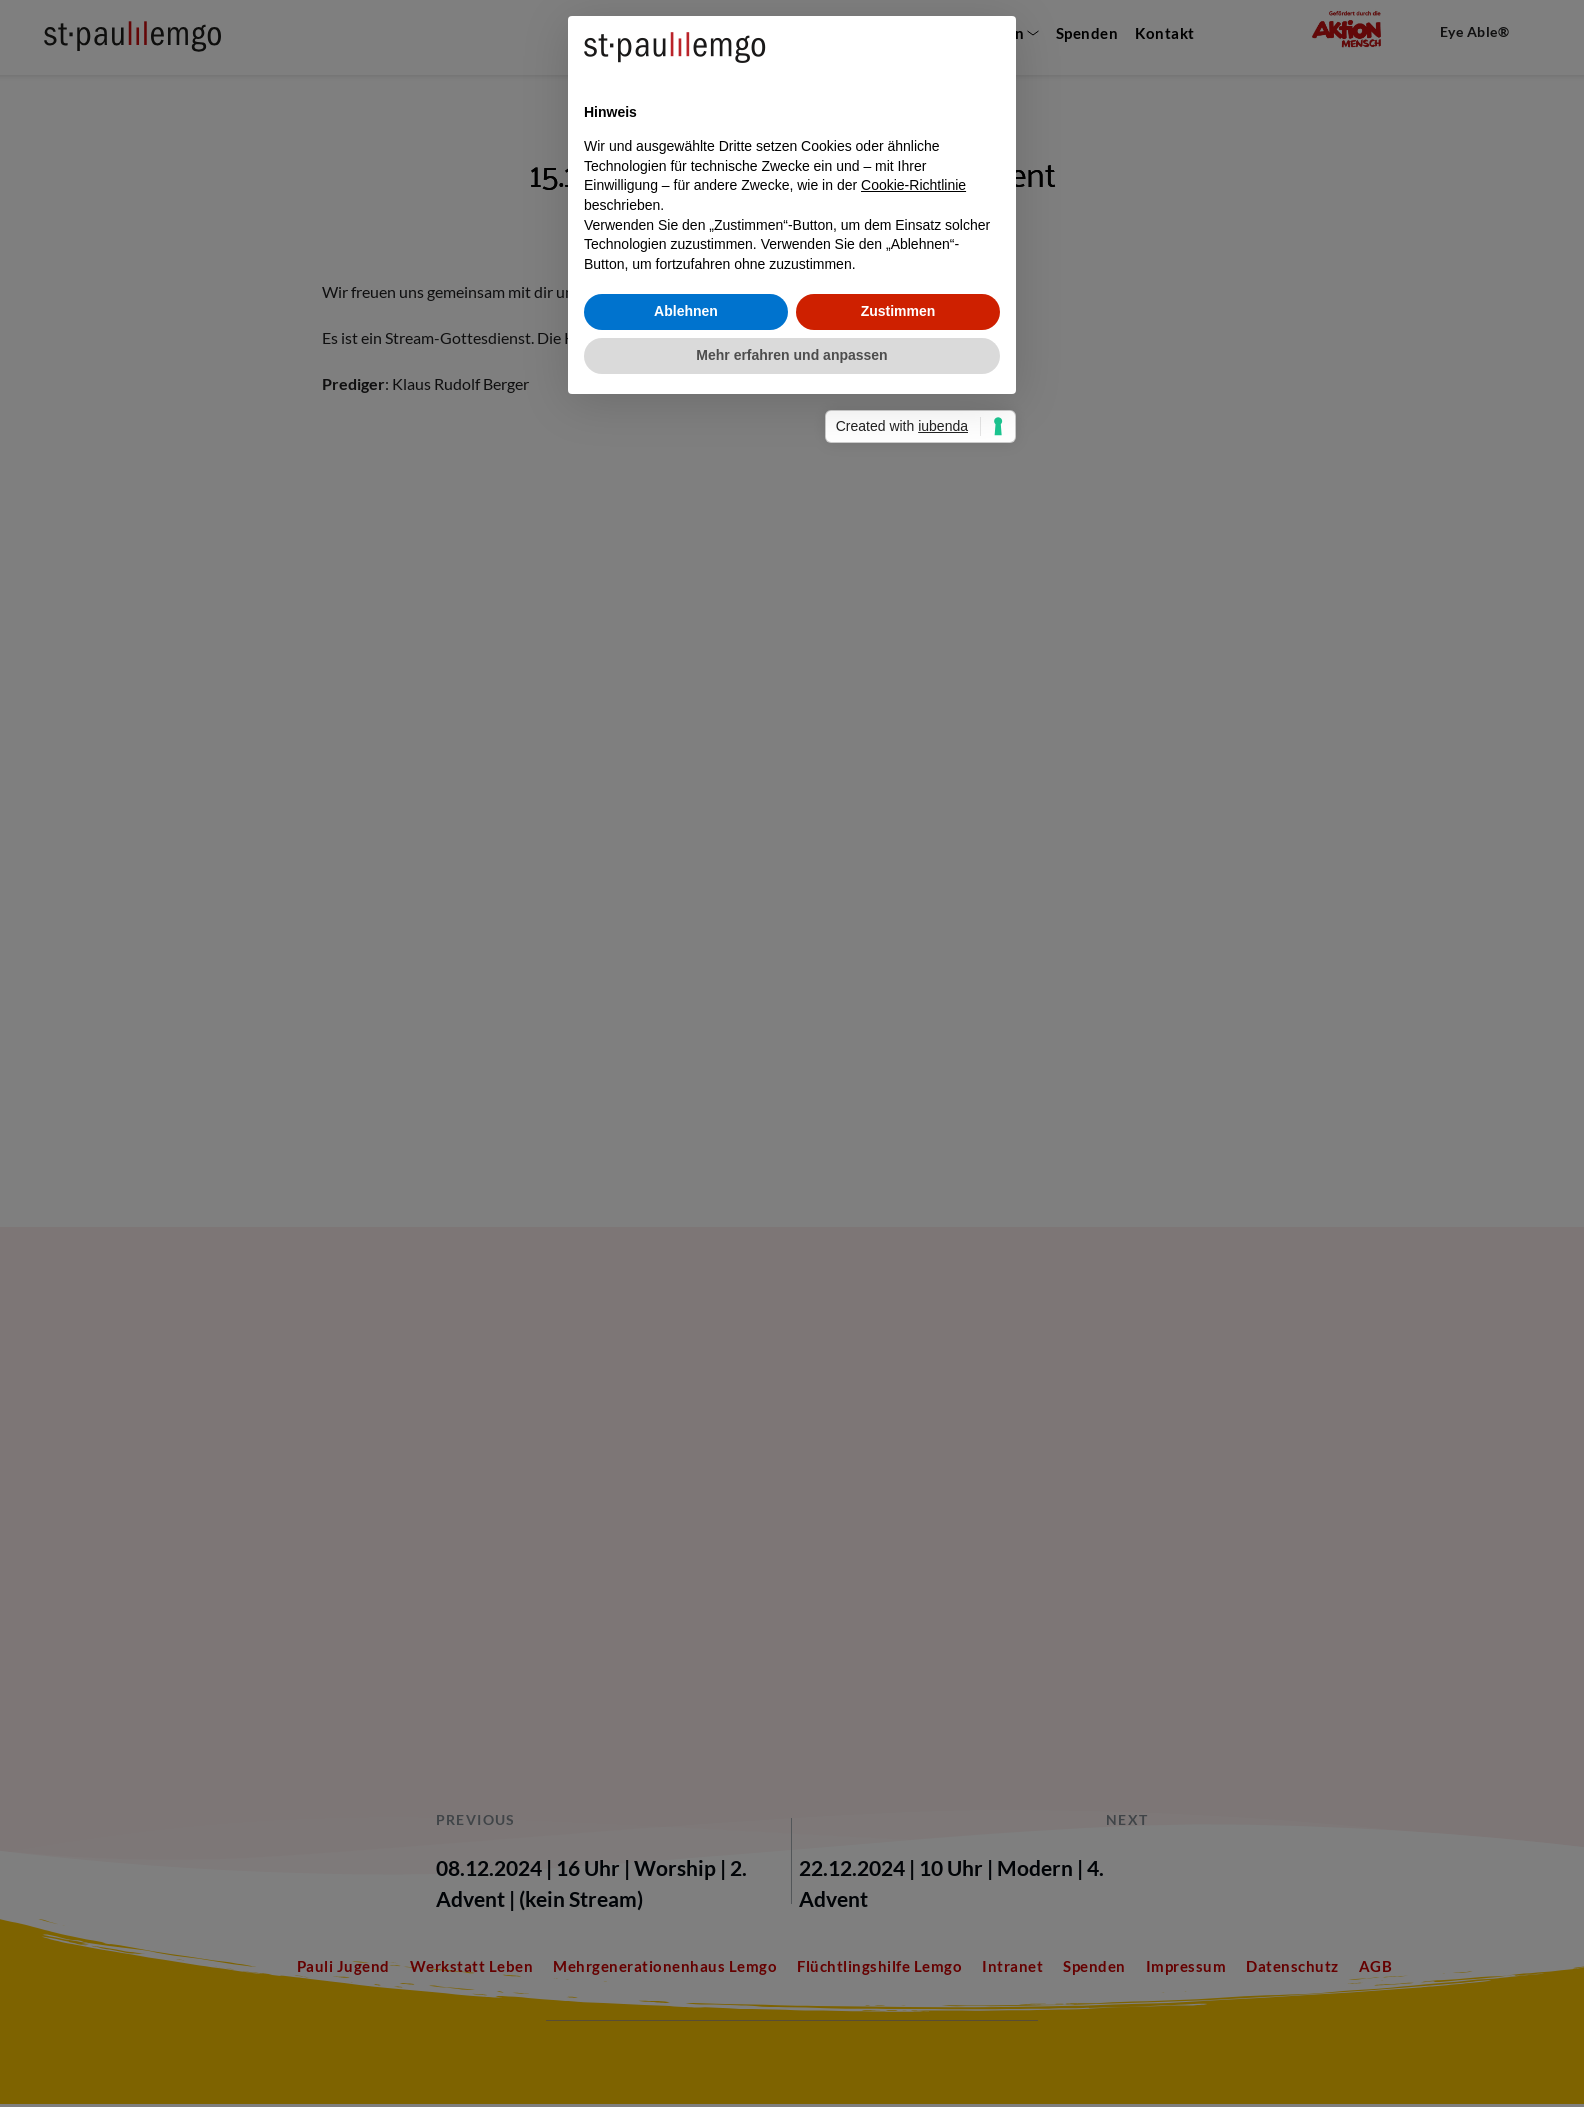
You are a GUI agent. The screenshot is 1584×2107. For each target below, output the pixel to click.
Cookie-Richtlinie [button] (913, 1034)
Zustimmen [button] (898, 1160)
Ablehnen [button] (686, 1160)
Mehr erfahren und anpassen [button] (791, 1204)
